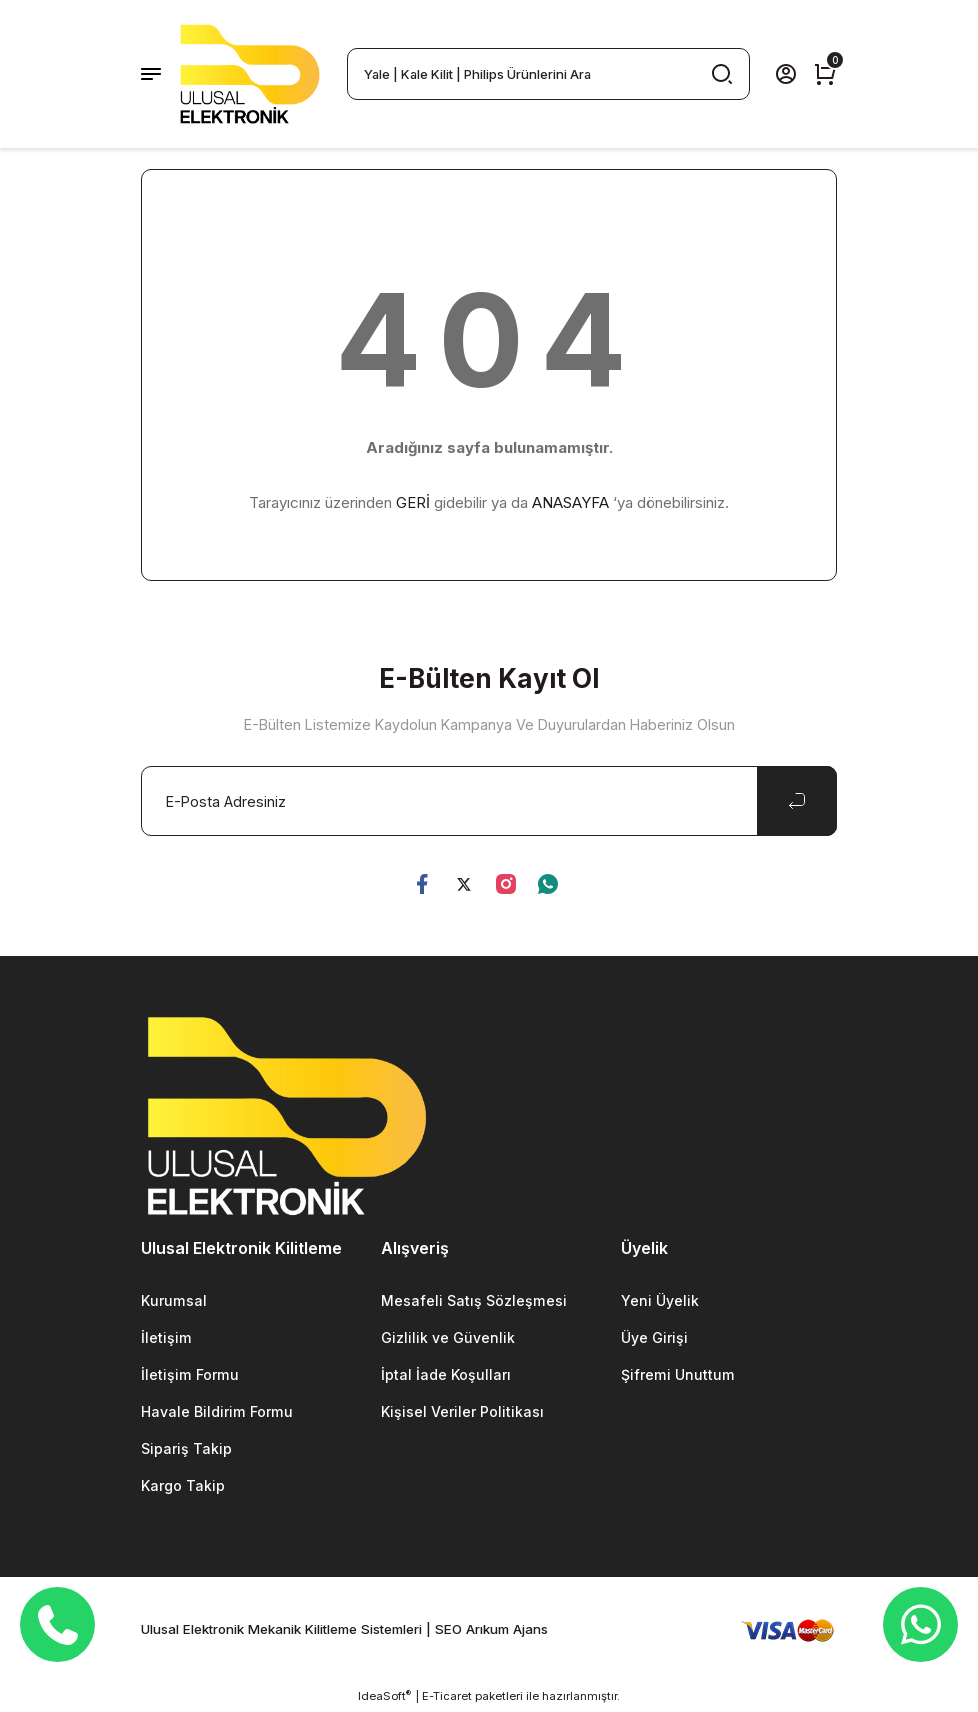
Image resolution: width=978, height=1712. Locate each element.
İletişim (166, 1338)
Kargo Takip (184, 1487)
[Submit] (797, 801)
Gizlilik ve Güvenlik (448, 1338)
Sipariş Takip (187, 1450)
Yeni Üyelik (660, 1300)
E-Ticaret (447, 1698)
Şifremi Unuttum (678, 1375)
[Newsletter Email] (489, 801)
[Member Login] (786, 74)
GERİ (413, 502)
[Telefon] (58, 1625)
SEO (448, 1632)
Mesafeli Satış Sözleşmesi (473, 1300)
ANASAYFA (570, 502)
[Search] (548, 74)
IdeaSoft (384, 1697)
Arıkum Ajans (507, 1632)
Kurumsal (174, 1300)
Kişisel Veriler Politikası (464, 1413)
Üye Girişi (655, 1338)
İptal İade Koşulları (447, 1375)
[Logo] (250, 74)
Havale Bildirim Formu (217, 1413)
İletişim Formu (189, 1375)
